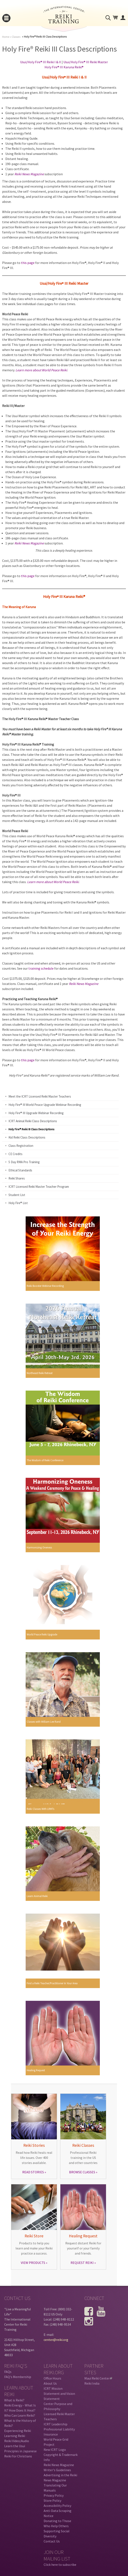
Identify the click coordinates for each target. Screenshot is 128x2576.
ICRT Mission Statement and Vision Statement (59, 2393)
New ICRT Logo (55, 2449)
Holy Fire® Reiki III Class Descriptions (31, 1129)
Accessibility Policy (57, 2505)
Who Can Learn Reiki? (19, 2415)
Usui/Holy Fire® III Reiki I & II (40, 62)
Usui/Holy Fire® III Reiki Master (85, 62)
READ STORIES (33, 2172)
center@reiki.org (56, 2340)
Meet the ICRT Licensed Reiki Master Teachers (39, 1096)
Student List (16, 1195)
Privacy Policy (54, 2495)
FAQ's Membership (17, 2377)
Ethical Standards (20, 1170)
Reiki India (91, 2383)
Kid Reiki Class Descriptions (26, 1137)
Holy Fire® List (18, 1203)
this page (28, 263)
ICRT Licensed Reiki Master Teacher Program (38, 1187)
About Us (50, 2383)
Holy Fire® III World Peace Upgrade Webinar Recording (44, 1105)
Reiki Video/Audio (16, 2441)
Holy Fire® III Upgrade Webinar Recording (36, 1113)
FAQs (7, 2372)
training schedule (41, 968)
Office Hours (52, 2378)
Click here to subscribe (60, 2564)
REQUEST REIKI (82, 2262)
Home (6, 37)
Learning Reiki (14, 2436)
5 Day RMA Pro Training (24, 1162)
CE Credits (15, 1154)
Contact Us (52, 2541)
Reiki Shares (16, 1178)
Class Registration (20, 1146)
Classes (16, 37)
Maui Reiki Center (98, 2378)
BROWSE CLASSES (82, 2172)
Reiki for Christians (18, 2456)
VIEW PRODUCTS (33, 2262)
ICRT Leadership (55, 2424)
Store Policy (52, 2500)
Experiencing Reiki (17, 2431)
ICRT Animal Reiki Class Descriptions (32, 1121)
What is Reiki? (14, 2400)
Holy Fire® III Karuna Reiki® (64, 67)
